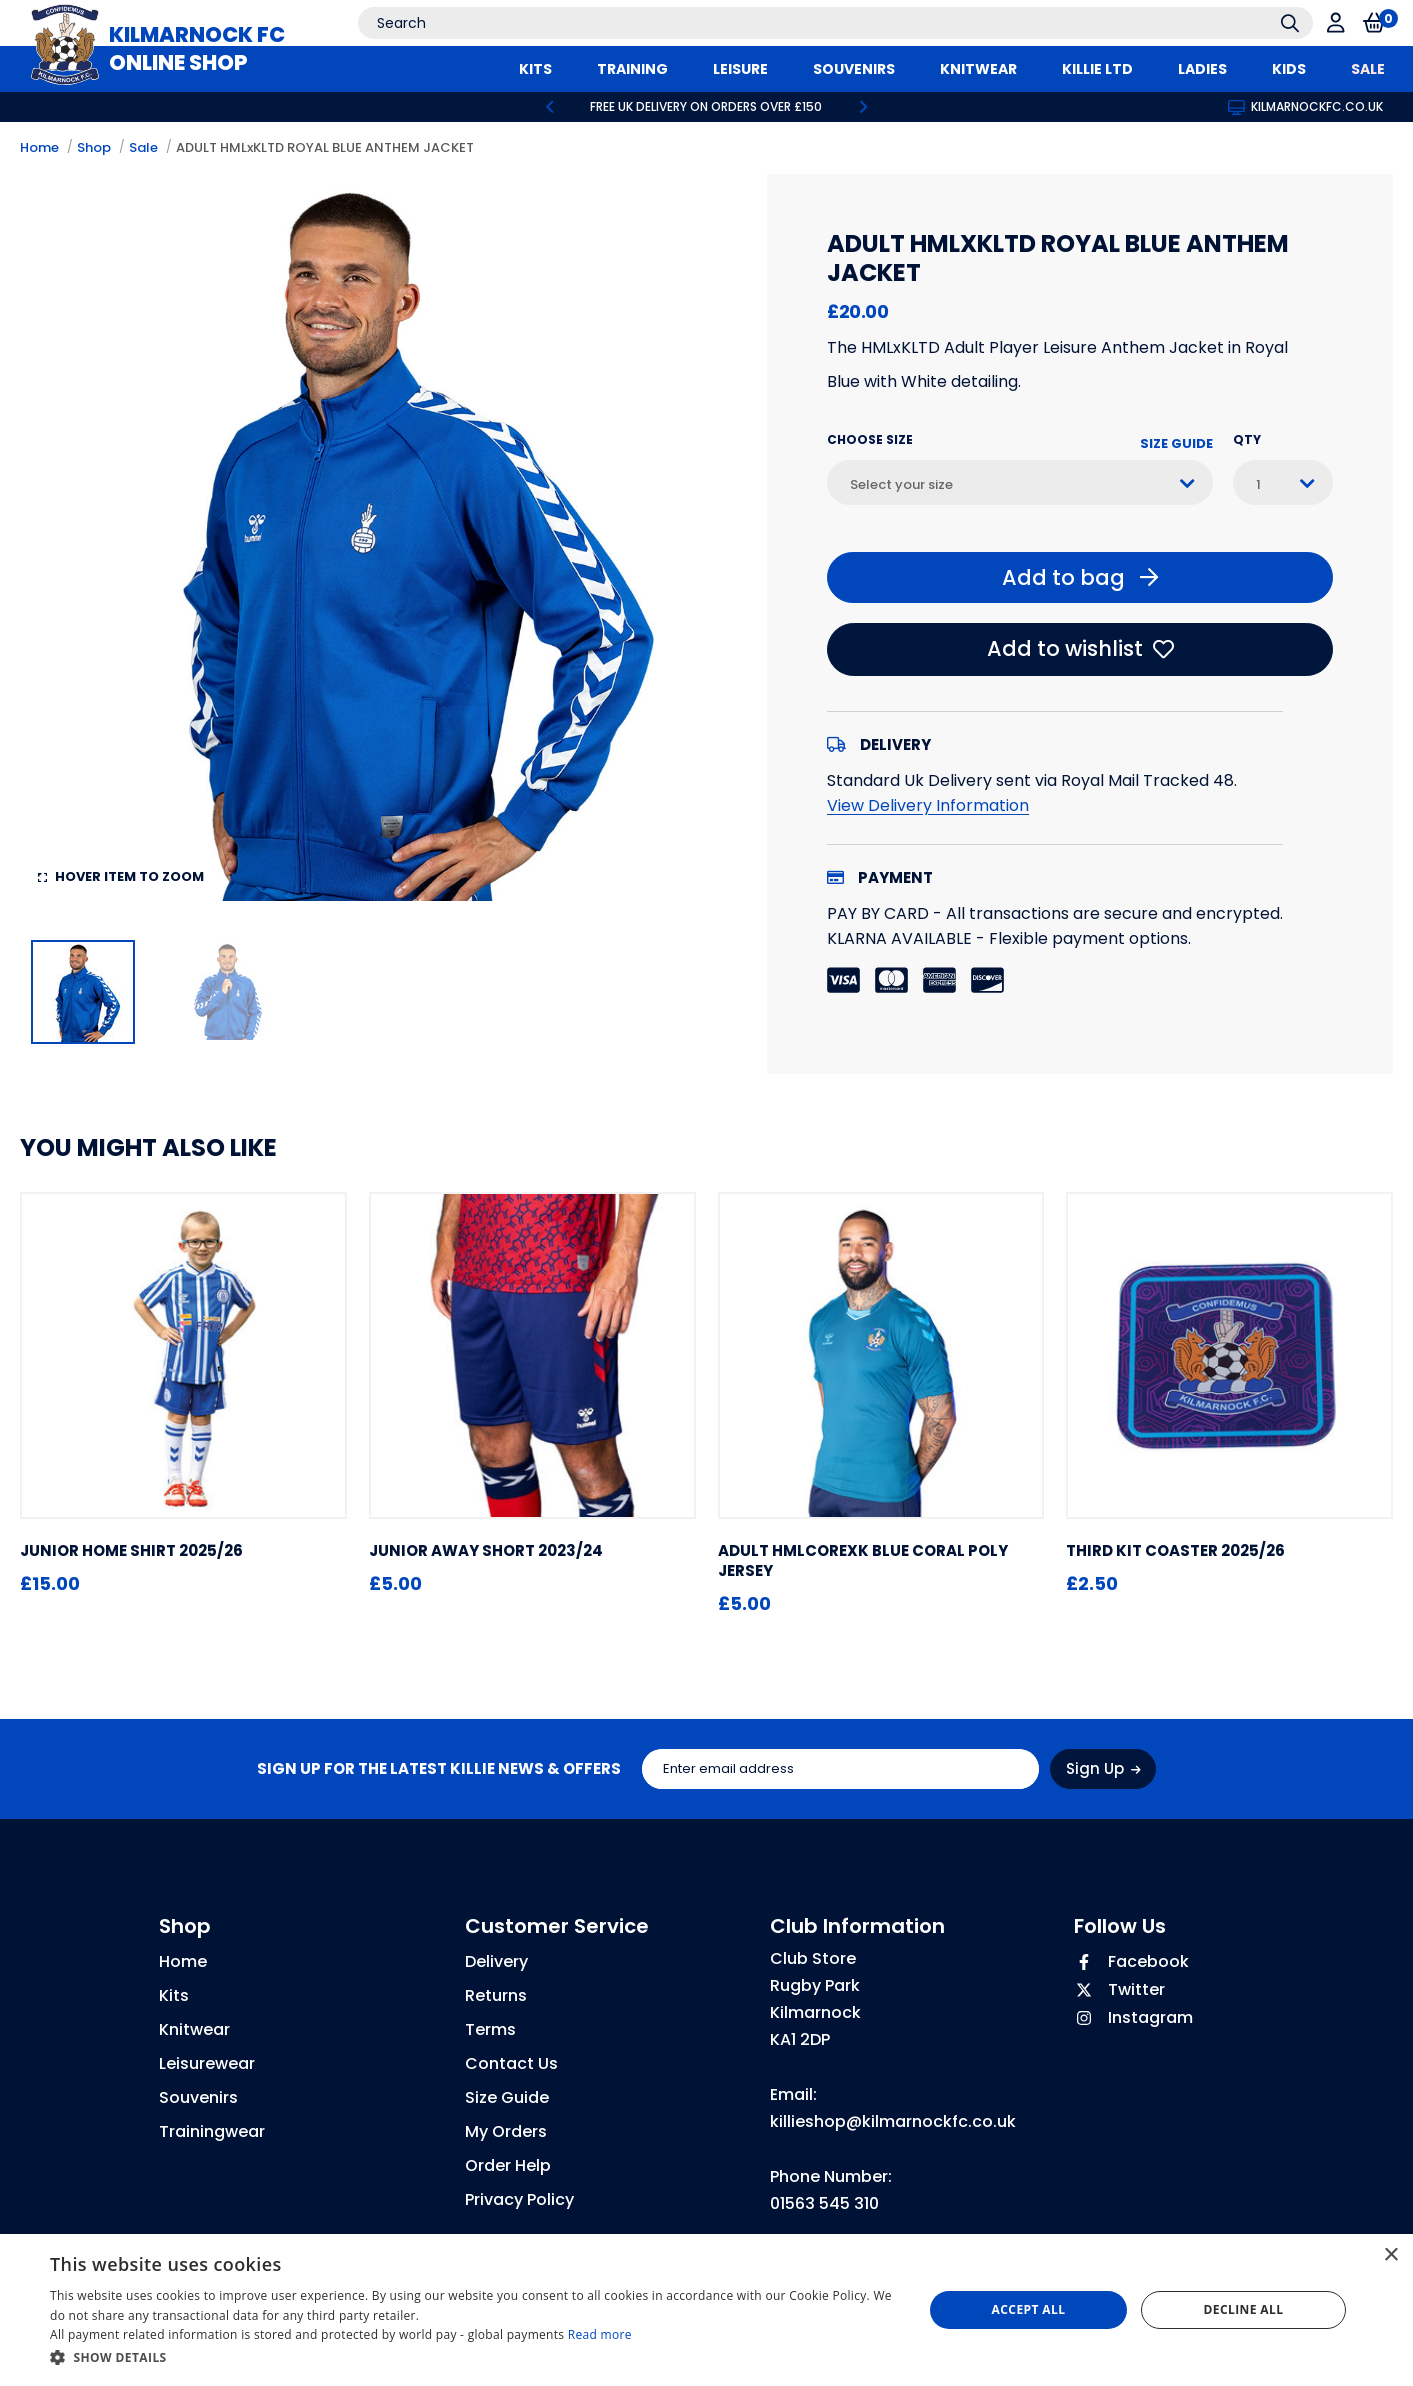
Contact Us (511, 2063)
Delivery (496, 1961)
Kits (174, 1995)
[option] (707, 107)
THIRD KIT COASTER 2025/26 (1175, 1550)
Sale (143, 147)
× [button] (1390, 2255)
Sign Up (1103, 1768)
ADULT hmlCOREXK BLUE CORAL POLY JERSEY (863, 1560)
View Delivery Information (928, 805)
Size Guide (1176, 443)
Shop (94, 147)
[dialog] (706, 2310)
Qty (1247, 439)
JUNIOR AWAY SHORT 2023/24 (486, 1550)
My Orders (506, 2131)
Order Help (508, 2165)
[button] (473, 2358)
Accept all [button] (1029, 2309)
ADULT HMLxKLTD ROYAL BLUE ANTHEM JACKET (325, 147)
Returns (496, 1995)
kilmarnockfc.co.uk (1305, 106)
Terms (490, 2029)
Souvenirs (198, 2097)
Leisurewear (207, 2063)
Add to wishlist (1080, 648)
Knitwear (194, 2029)
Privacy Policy (519, 2199)
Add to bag (1080, 577)
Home (39, 147)
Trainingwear (212, 2131)
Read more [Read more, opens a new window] (600, 2334)
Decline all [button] (1244, 2309)
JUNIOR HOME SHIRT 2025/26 (131, 1550)
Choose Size (870, 439)
